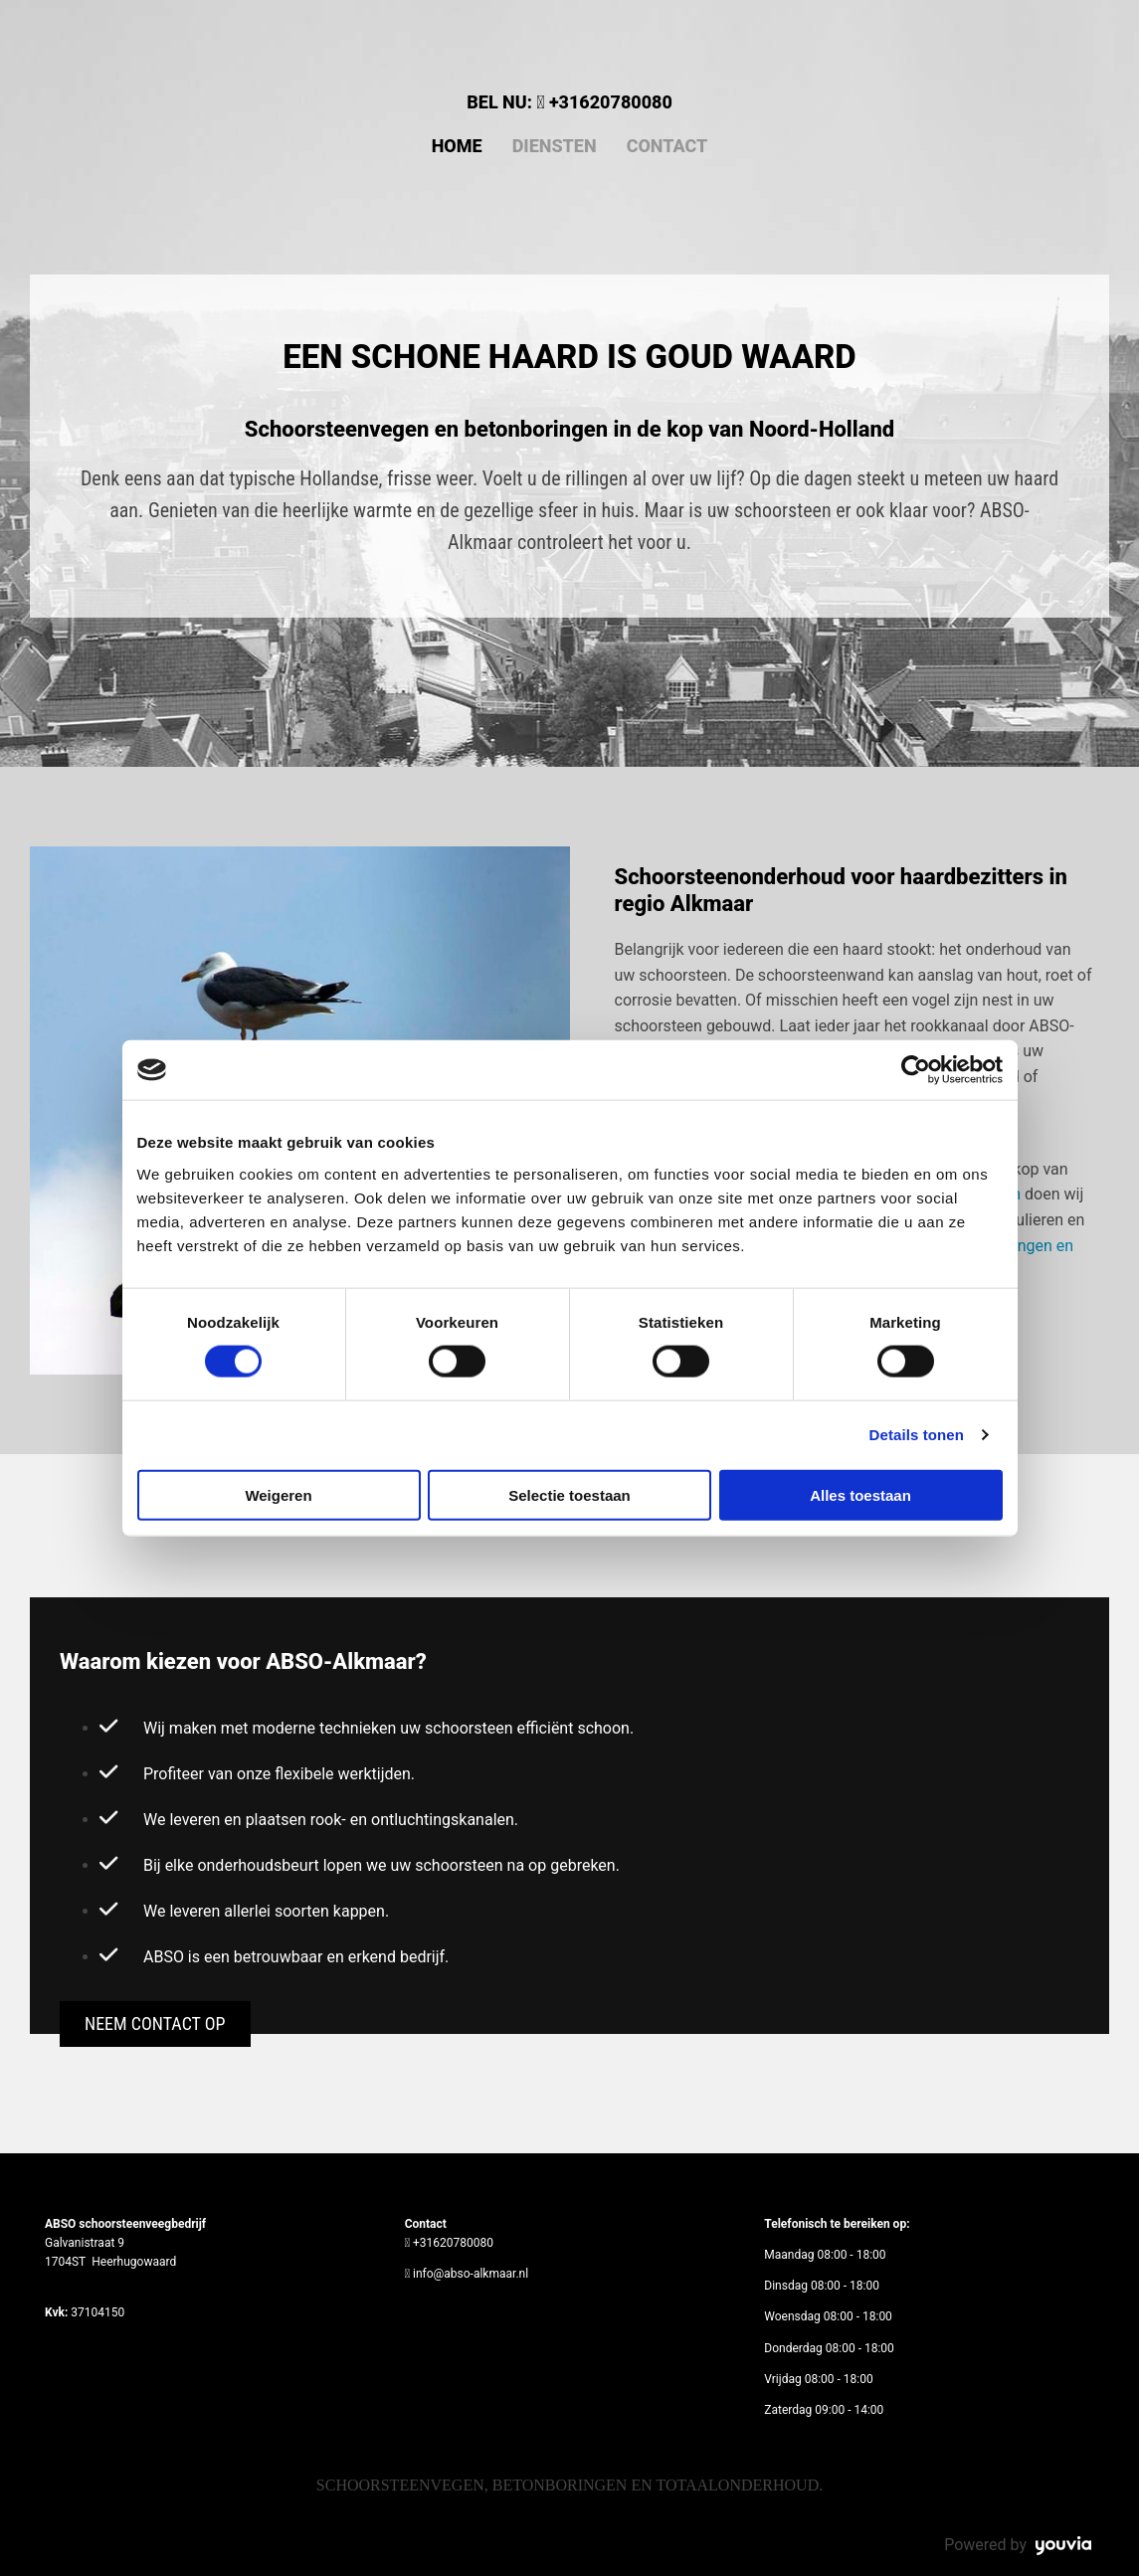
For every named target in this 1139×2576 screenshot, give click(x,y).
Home (457, 145)
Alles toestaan (860, 1494)
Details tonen (916, 1434)
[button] (155, 2024)
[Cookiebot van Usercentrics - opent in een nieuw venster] (916, 1070)
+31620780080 (610, 102)
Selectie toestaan (569, 1494)
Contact (667, 145)
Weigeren (278, 1494)
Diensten (554, 145)
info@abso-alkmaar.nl (470, 2274)
